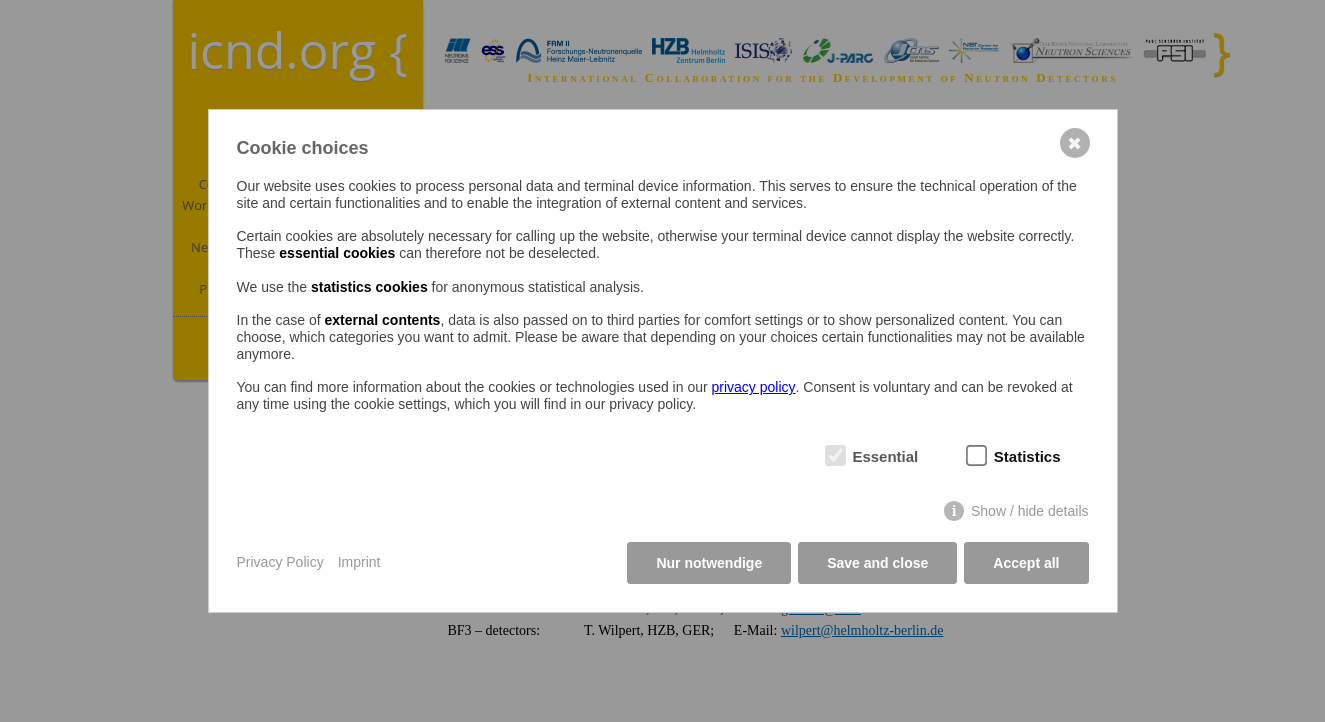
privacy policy (754, 387)
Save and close (877, 563)
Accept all (1026, 563)
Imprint (359, 562)
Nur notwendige (709, 563)
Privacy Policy (280, 562)
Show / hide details (1030, 511)
